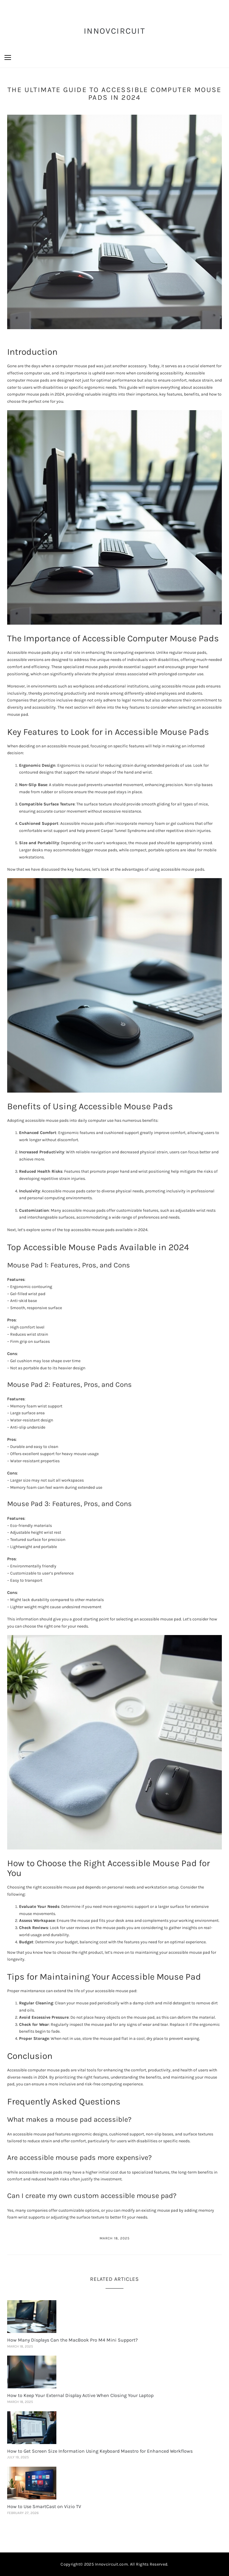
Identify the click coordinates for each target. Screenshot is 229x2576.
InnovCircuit (114, 31)
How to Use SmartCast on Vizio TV (44, 2506)
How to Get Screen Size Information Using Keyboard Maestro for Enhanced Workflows (100, 2451)
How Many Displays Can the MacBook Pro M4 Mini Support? (72, 2340)
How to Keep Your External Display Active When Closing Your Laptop (80, 2395)
